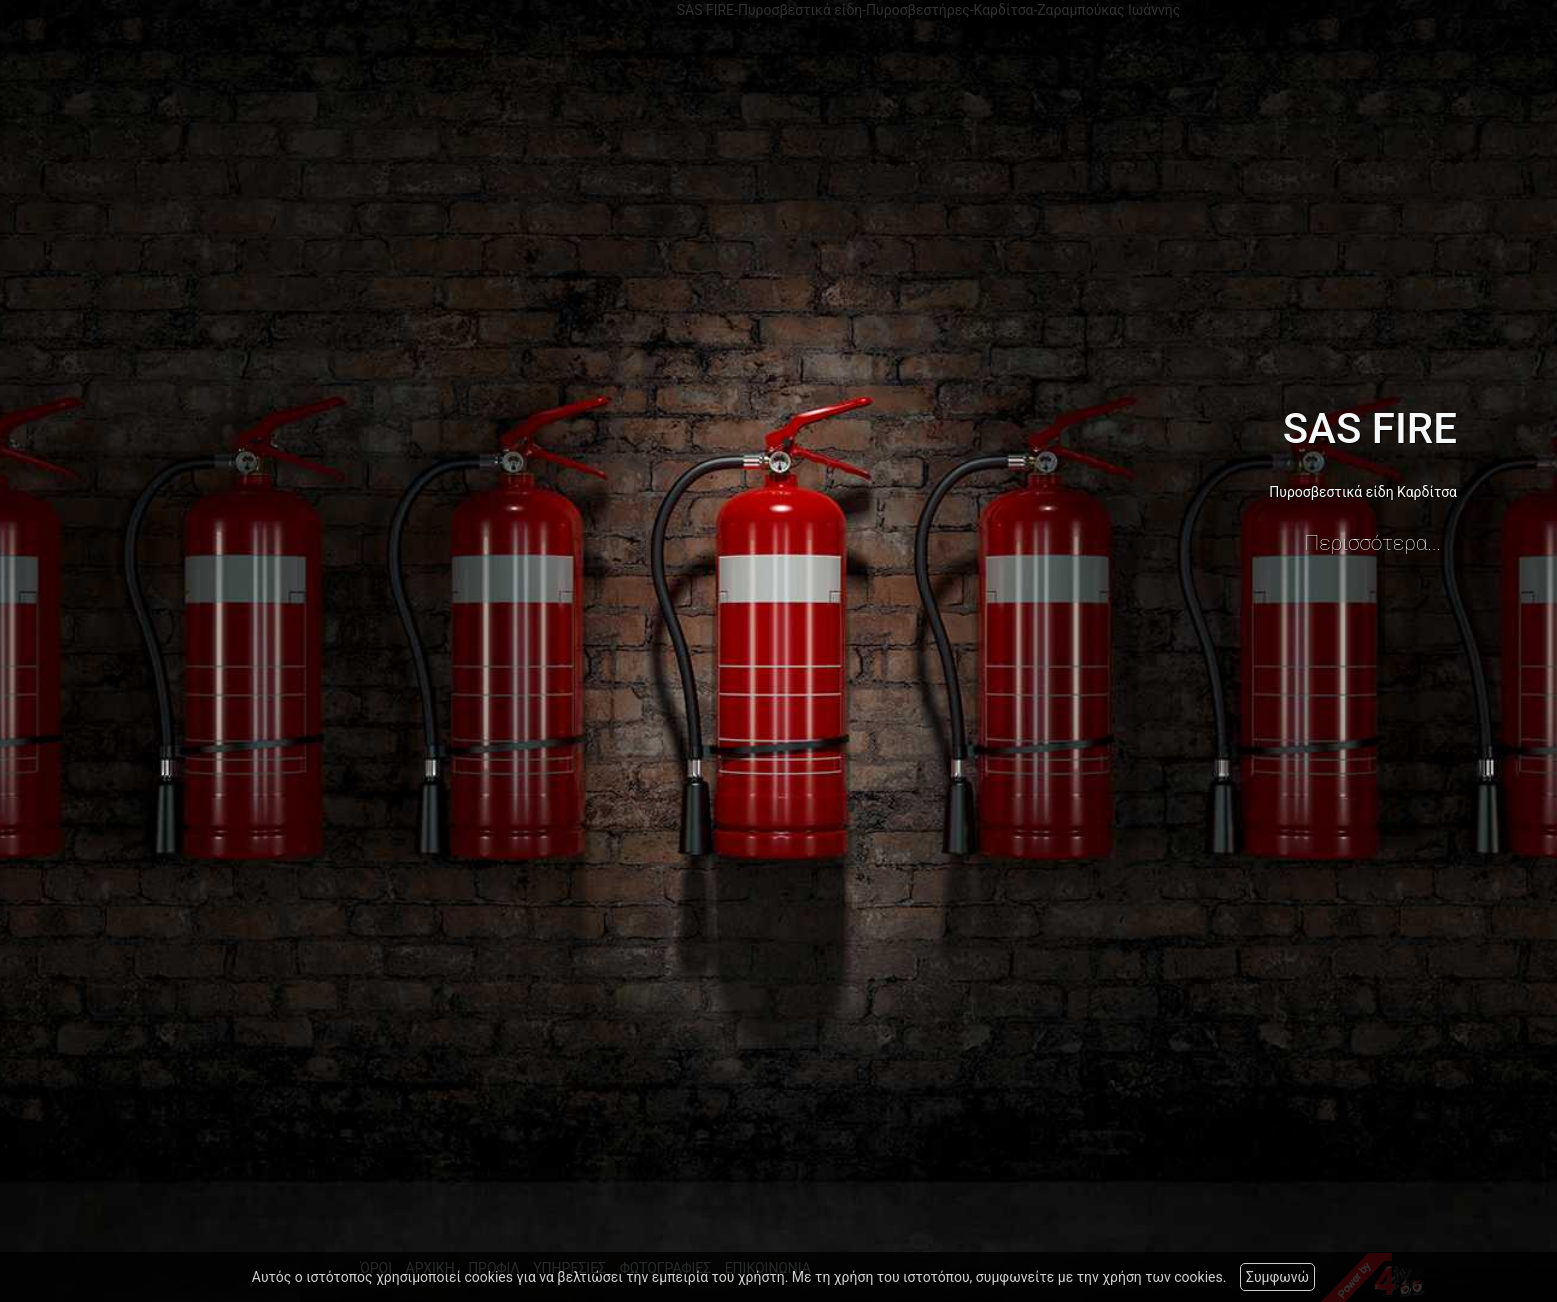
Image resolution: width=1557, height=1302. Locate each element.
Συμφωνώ (1277, 1277)
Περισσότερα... (1373, 543)
